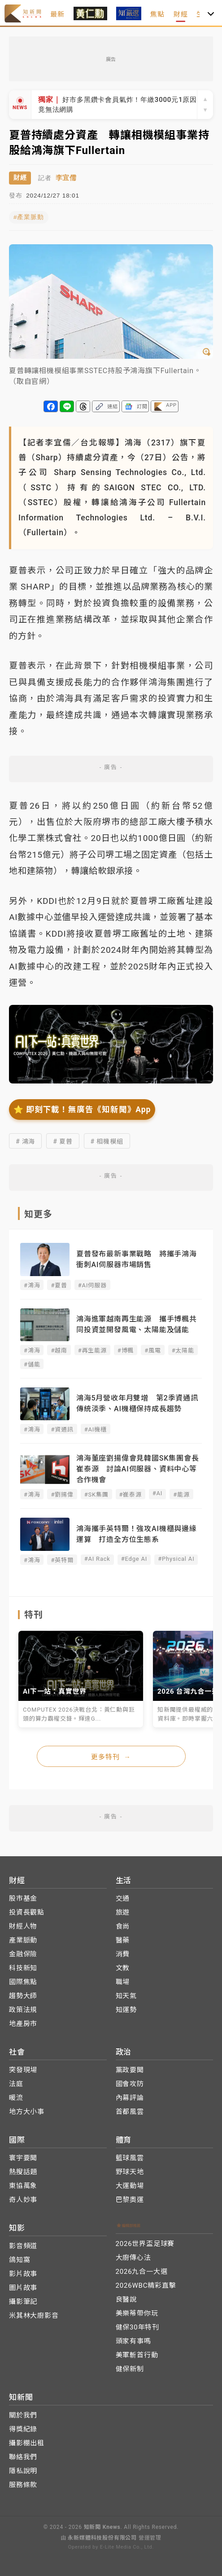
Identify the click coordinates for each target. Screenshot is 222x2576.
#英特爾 (62, 1560)
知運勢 (126, 2010)
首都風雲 (130, 2112)
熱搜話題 (23, 2172)
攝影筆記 (23, 2302)
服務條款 (23, 2485)
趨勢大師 (23, 1996)
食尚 (123, 1926)
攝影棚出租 (26, 2443)
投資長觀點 (26, 1912)
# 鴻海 (25, 1141)
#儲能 (32, 1364)
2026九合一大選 (142, 2272)
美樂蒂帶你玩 (137, 2313)
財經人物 (23, 1926)
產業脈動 (23, 1940)
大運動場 (130, 2186)
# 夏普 (62, 1141)
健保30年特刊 (137, 2327)
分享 (51, 406)
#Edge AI (134, 1558)
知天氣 (126, 1996)
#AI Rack (97, 1558)
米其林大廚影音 (34, 2316)
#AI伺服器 (92, 1285)
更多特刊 (111, 1757)
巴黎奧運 (130, 2200)
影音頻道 (23, 2246)
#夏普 (59, 1285)
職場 (123, 1982)
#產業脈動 (28, 217)
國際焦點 (23, 1982)
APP (171, 405)
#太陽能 (183, 1350)
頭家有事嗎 (133, 2341)
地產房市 (23, 2024)
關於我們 (23, 2415)
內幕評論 (130, 2098)
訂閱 (142, 407)
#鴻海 (32, 1285)
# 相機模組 (107, 1141)
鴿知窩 (19, 2260)
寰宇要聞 (23, 2158)
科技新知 (23, 1968)
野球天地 (130, 2172)
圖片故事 (23, 2288)
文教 (123, 1968)
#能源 (181, 1494)
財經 (181, 14)
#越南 (59, 1350)
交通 (123, 1898)
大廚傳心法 (133, 2258)
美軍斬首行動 (137, 2355)
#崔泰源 (130, 1494)
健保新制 (130, 2369)
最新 (57, 14)
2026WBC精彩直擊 (146, 2285)
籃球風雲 (130, 2158)
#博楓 (126, 1350)
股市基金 (23, 1898)
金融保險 (23, 1954)
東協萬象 (23, 2186)
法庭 (16, 2084)
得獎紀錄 (23, 2429)
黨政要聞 (130, 2070)
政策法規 (23, 2010)
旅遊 (123, 1912)
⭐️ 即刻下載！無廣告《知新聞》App (82, 1109)
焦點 (157, 14)
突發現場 (23, 2070)
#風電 (152, 1350)
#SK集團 (96, 1494)
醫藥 (123, 1940)
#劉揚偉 (62, 1494)
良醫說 (126, 2299)
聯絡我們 (23, 2457)
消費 (123, 1954)
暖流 (16, 2098)
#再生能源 (92, 1350)
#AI (157, 1493)
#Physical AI (176, 1558)
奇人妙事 (23, 2200)
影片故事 (23, 2274)
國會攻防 (130, 2084)
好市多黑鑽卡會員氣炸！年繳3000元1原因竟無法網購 (117, 104)
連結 (112, 407)
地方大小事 (26, 2112)
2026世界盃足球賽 (145, 2244)
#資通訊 (62, 1429)
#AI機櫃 (95, 1429)
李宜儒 (66, 177)
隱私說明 (23, 2471)
